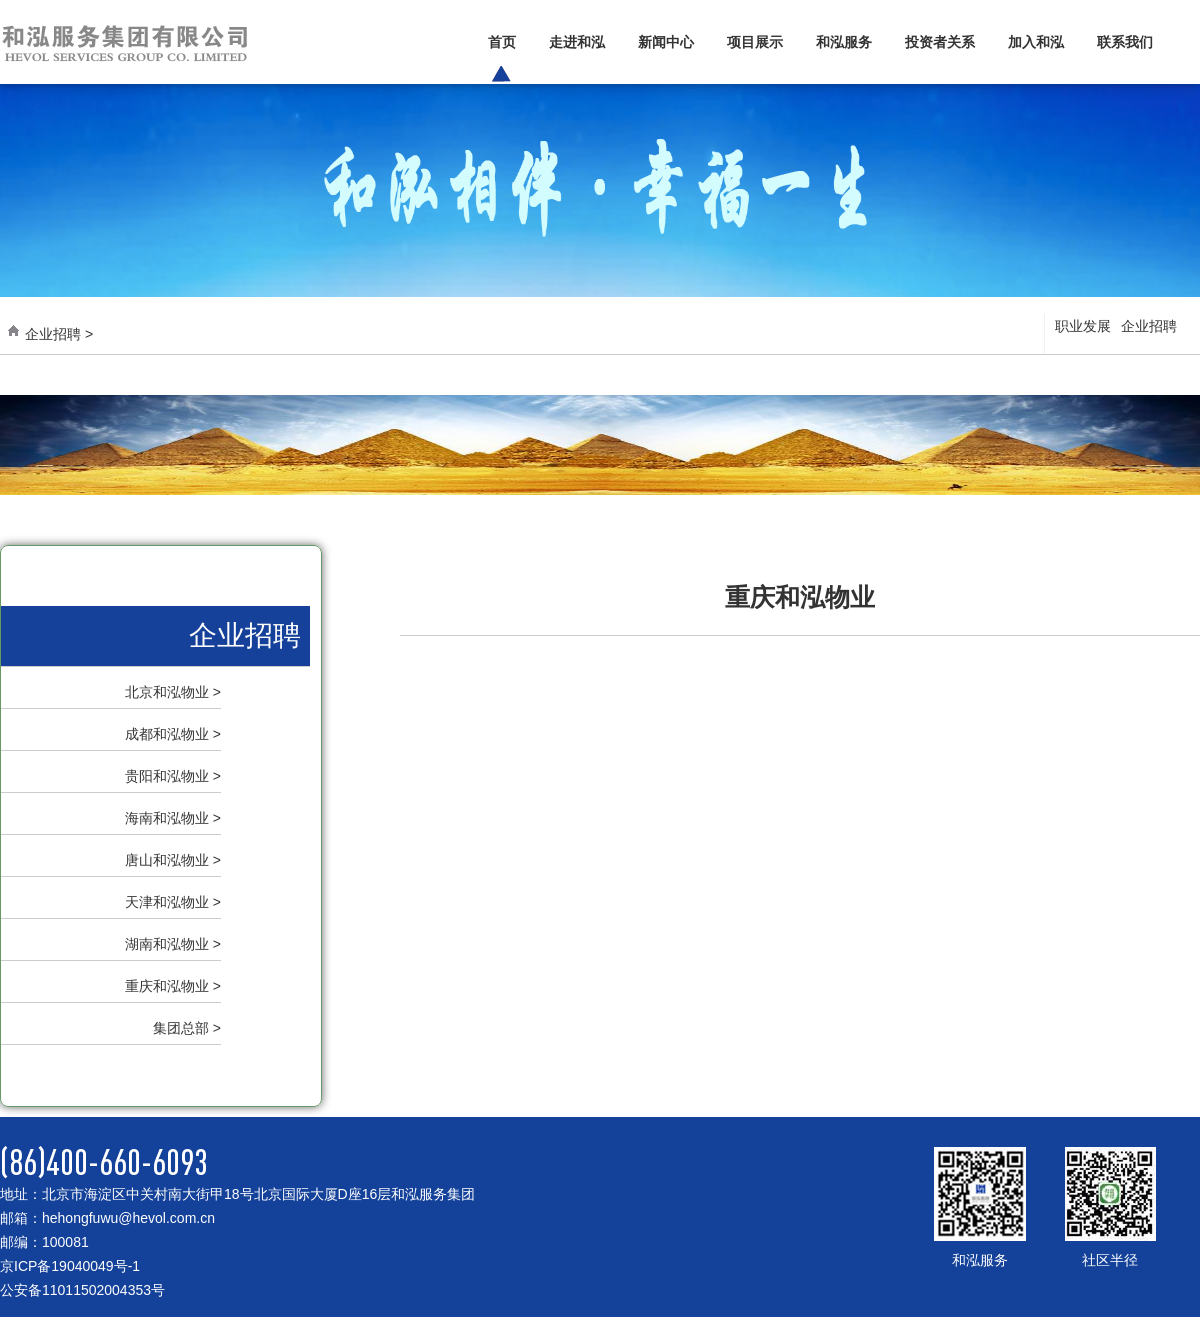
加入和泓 (1036, 42)
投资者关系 (940, 42)
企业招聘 (1149, 326)
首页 (502, 42)
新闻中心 (666, 42)
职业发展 (1083, 326)
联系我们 (1125, 42)
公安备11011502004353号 (82, 1290)
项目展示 (755, 42)
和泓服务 (844, 42)
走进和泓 (577, 42)
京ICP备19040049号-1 (70, 1266)
